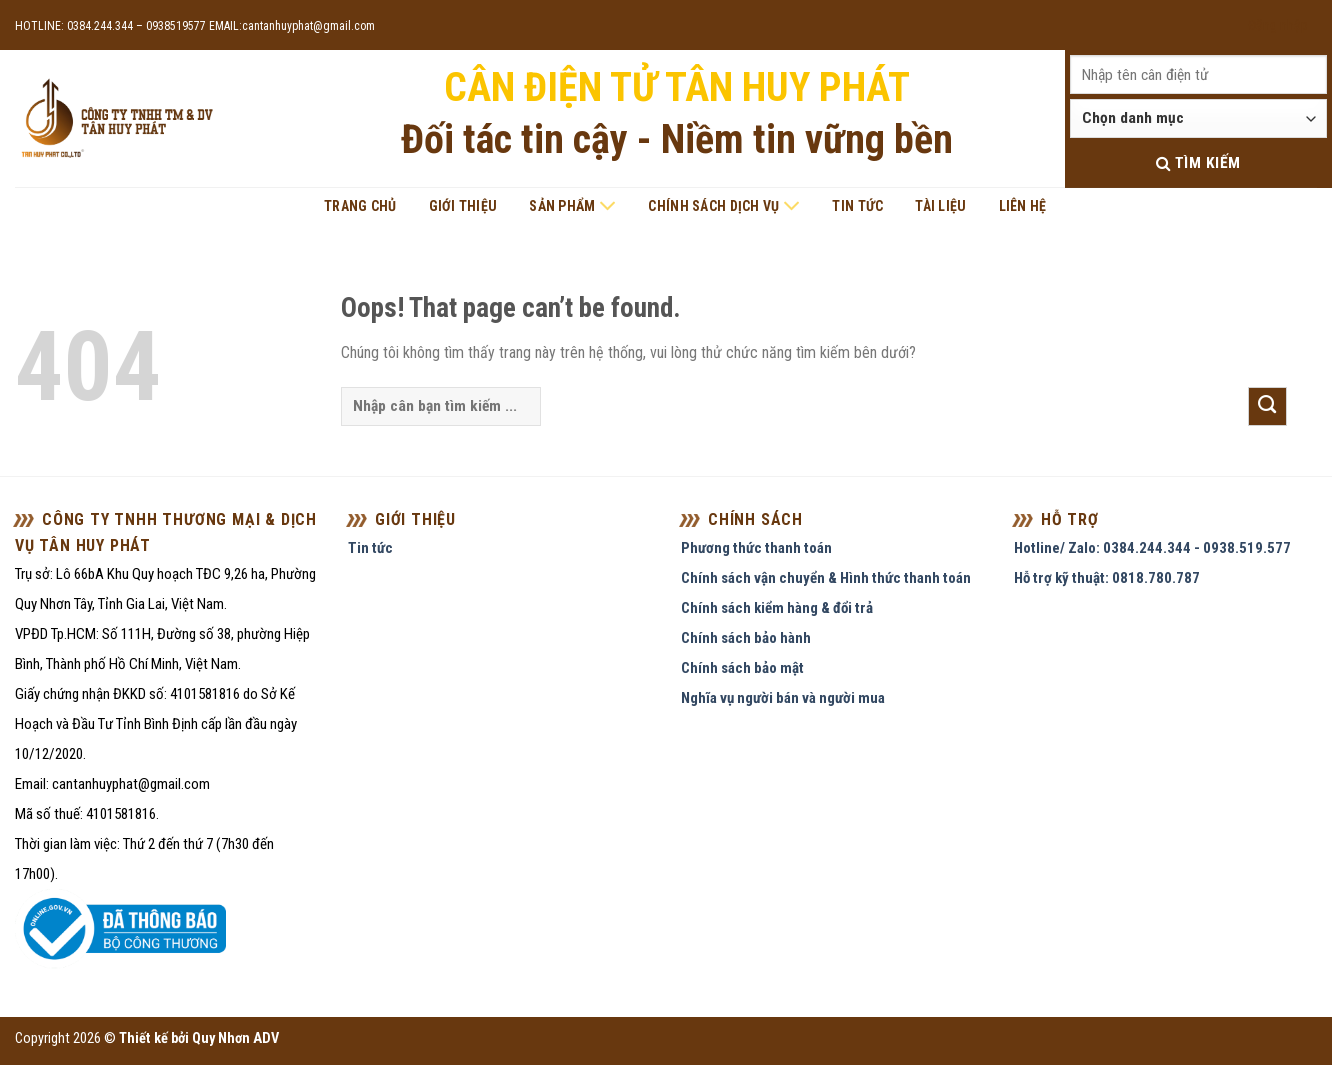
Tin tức (857, 206)
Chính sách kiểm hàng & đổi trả (777, 608)
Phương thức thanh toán (756, 548)
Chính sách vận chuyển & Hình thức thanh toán (826, 578)
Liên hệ (1023, 206)
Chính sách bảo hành (746, 638)
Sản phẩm (572, 206)
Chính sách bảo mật (742, 668)
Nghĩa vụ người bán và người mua (783, 698)
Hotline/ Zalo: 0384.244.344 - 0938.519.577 (1152, 548)
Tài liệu (940, 206)
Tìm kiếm (1198, 163)
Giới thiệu (463, 206)
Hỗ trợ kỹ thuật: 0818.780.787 (1107, 578)
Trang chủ (360, 206)
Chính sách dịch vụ (724, 206)
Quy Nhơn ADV (235, 1038)
